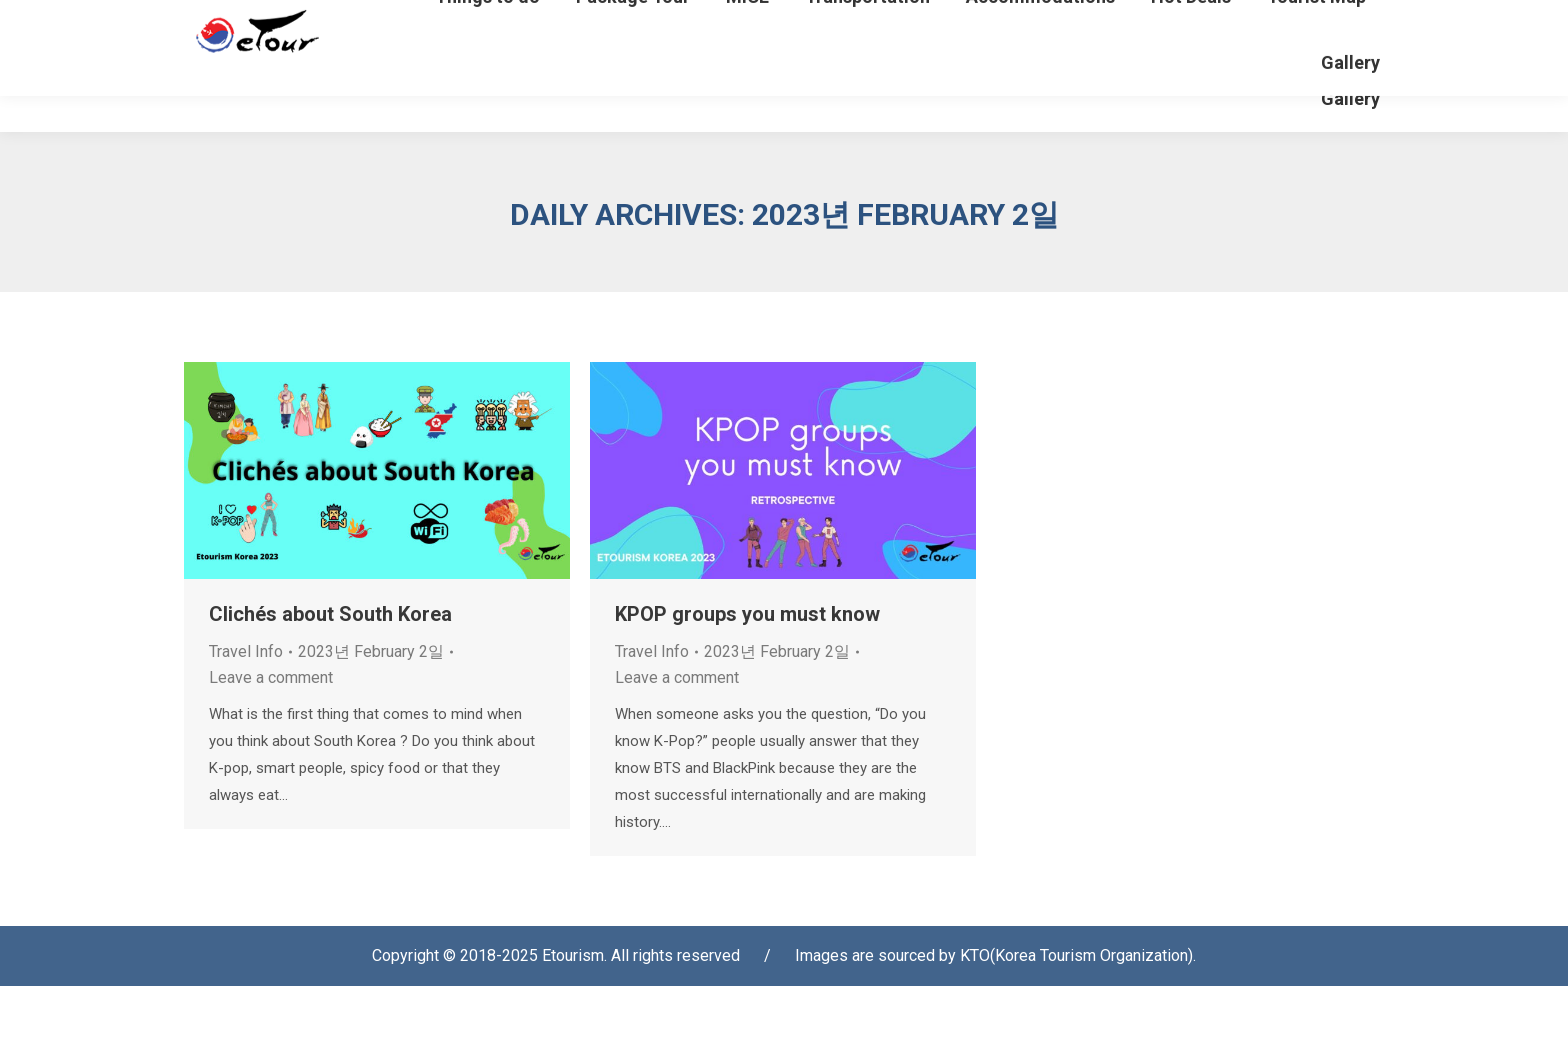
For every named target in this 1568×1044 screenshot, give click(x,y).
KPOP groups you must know (747, 672)
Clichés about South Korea (330, 672)
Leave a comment (271, 735)
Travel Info (246, 709)
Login (1080, 29)
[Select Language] (1306, 24)
